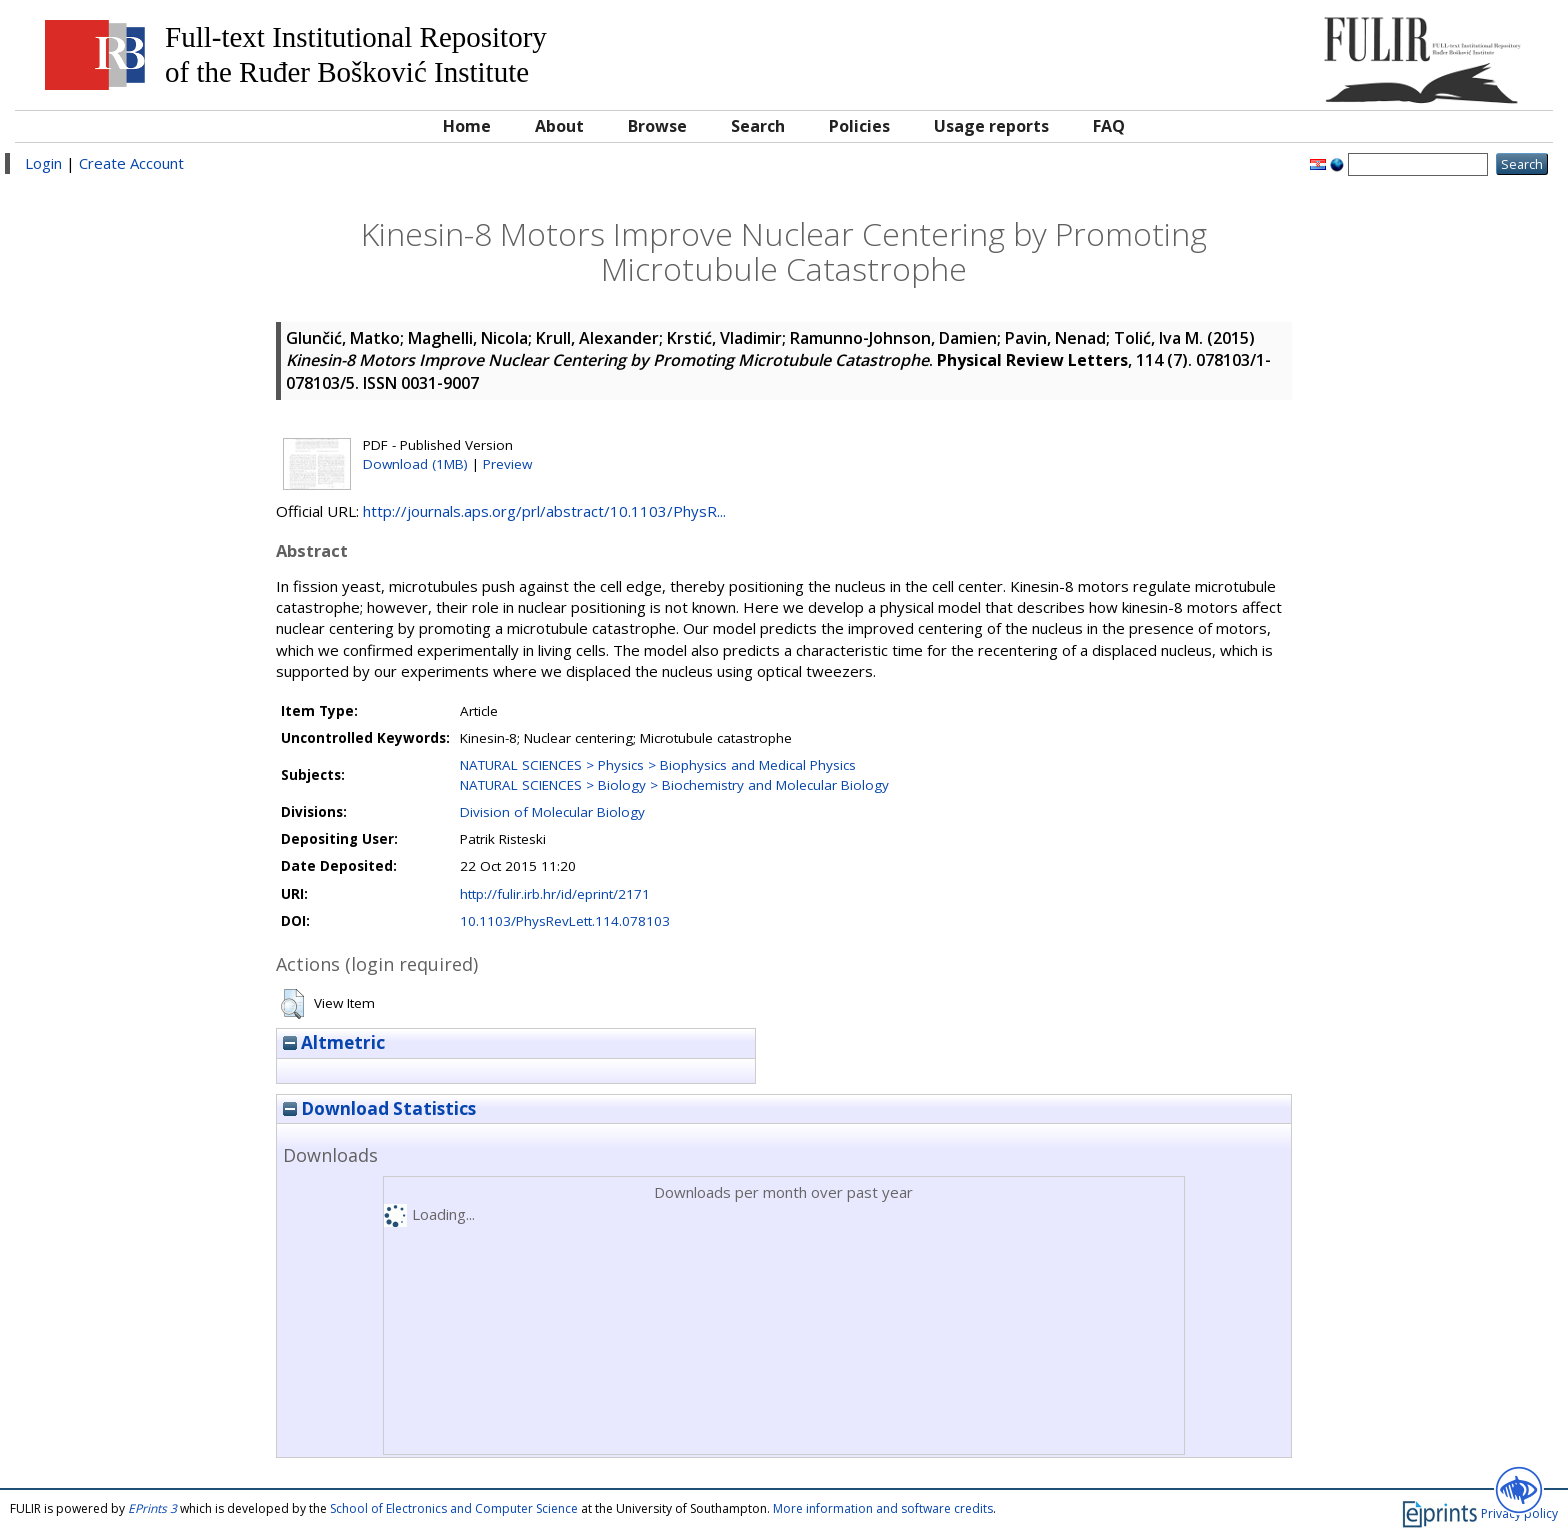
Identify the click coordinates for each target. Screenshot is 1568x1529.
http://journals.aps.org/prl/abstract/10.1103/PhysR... (544, 511)
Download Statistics (379, 1108)
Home (467, 126)
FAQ (1109, 126)
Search (758, 126)
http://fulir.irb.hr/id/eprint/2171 (555, 894)
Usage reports (991, 126)
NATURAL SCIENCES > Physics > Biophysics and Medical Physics (658, 765)
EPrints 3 (152, 1508)
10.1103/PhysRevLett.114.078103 (565, 921)
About (559, 126)
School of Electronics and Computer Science (454, 1508)
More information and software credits (883, 1508)
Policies (859, 126)
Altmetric (334, 1042)
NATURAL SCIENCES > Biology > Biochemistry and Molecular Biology (674, 785)
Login (43, 163)
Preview (507, 464)
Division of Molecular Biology (552, 812)
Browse (657, 126)
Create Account (131, 163)
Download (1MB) (415, 464)
